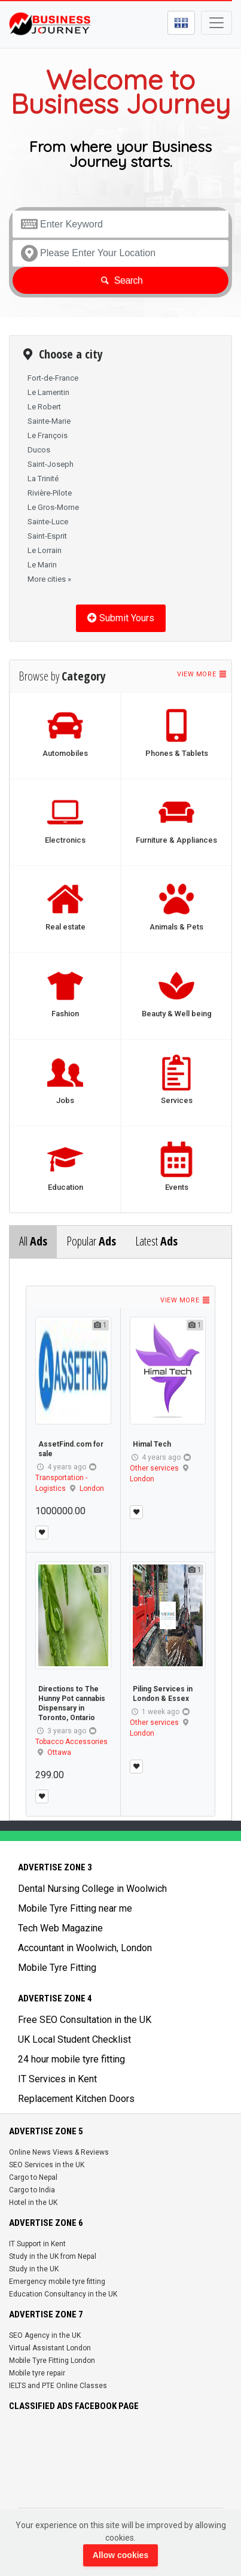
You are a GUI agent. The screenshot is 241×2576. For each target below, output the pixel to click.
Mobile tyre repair (37, 2373)
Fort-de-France (53, 377)
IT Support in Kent (37, 2244)
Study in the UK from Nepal (52, 2256)
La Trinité (43, 478)
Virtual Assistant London (50, 2348)
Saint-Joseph (51, 464)
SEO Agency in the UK (45, 2335)
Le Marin (42, 564)
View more (202, 674)
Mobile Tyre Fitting (57, 1967)
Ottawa (59, 1752)
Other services (154, 1468)
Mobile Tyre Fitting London (52, 2360)
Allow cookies (120, 2555)
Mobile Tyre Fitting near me (75, 1908)
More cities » (49, 579)
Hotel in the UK (33, 2202)
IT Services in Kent (57, 2079)
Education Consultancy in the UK (63, 2294)
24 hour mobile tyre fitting (71, 2059)
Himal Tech (152, 1444)
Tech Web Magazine (60, 1928)
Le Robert (44, 406)
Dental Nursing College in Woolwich (92, 1888)
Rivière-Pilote (50, 492)
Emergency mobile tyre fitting (57, 2281)
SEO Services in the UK (46, 2165)
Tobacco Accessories (71, 1741)
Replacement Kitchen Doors (76, 2098)
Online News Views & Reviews (59, 2152)
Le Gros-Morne (53, 507)
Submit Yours (120, 618)
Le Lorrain (45, 550)
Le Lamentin (48, 392)
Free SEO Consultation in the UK (84, 2019)
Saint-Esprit (47, 535)
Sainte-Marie (49, 421)
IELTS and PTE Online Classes (58, 2385)
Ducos (39, 449)
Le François (48, 435)
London (92, 1488)
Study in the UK (34, 2269)
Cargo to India (32, 2190)
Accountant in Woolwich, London (85, 1948)
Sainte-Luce (48, 521)
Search (120, 280)
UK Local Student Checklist (74, 2039)
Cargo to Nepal (33, 2177)
